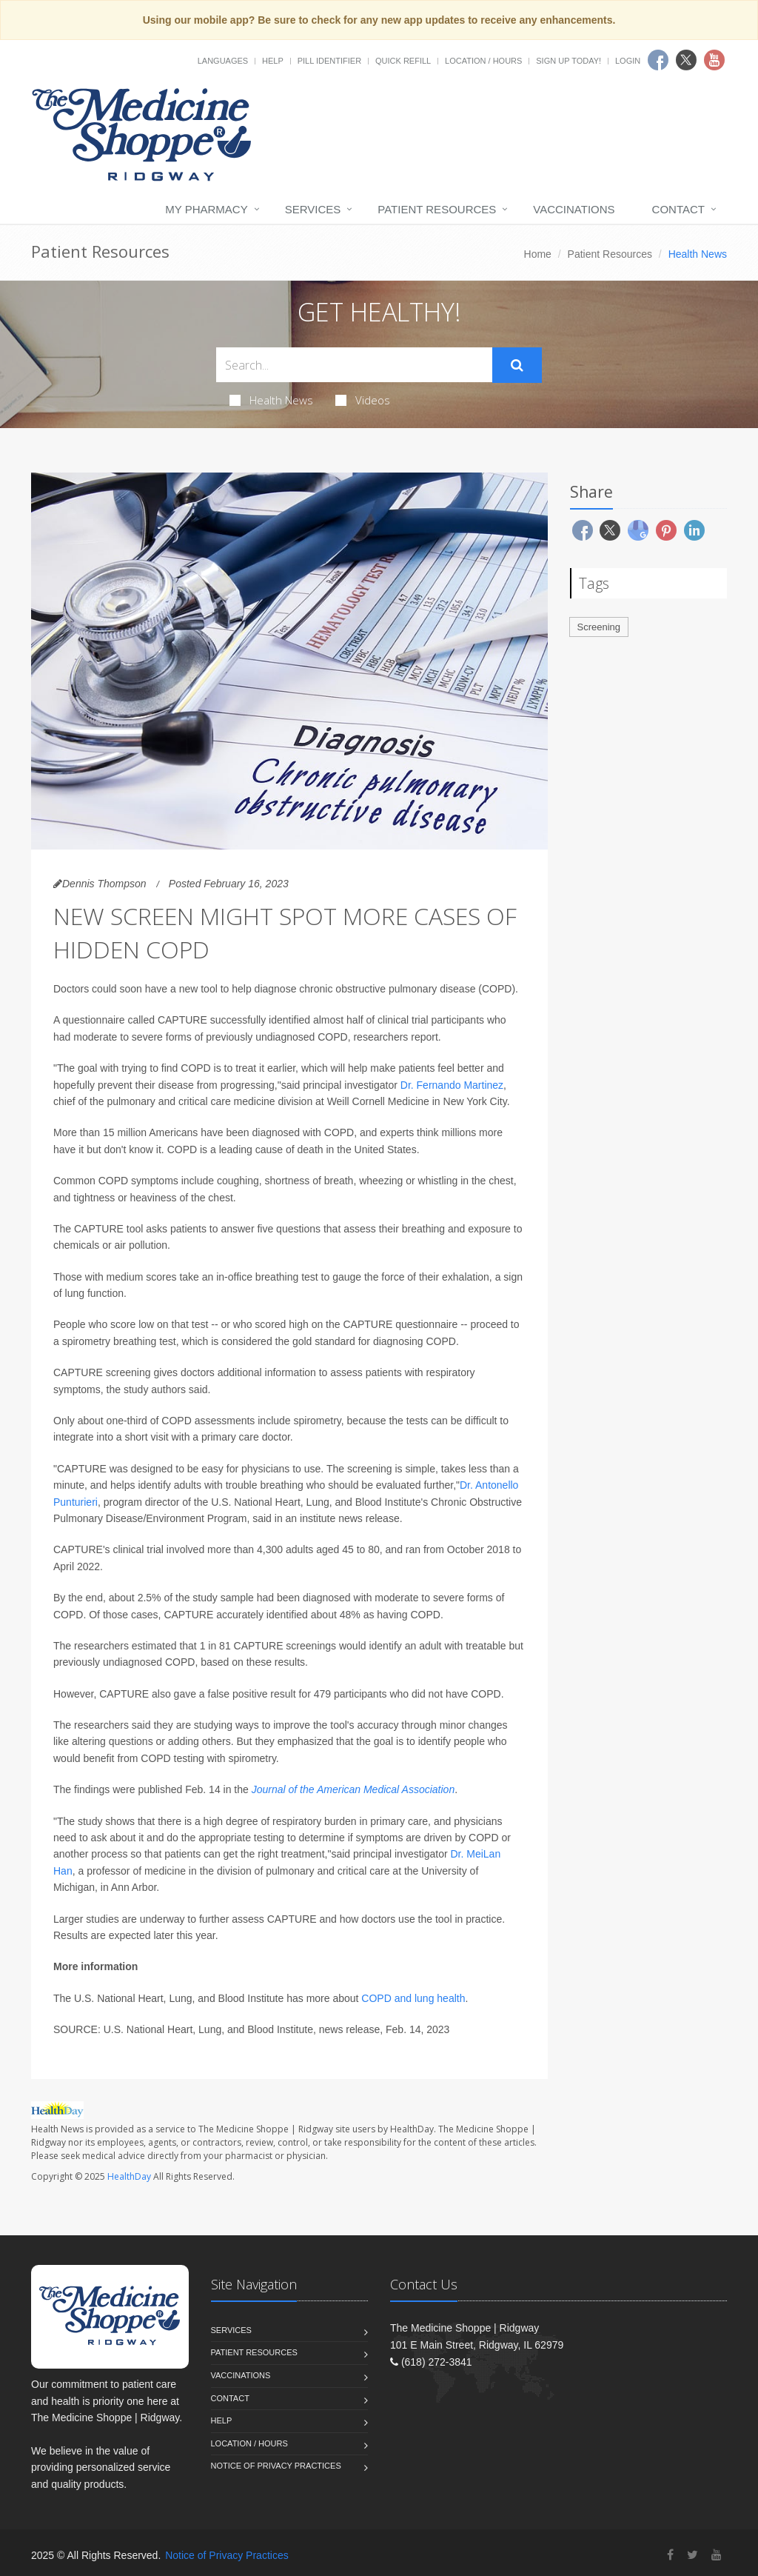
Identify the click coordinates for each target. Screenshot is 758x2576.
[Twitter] (692, 2555)
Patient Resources (437, 209)
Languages (223, 60)
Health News (271, 400)
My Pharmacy (206, 209)
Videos (362, 400)
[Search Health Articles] (354, 364)
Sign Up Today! (568, 60)
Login (627, 60)
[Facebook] (670, 2555)
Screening (599, 627)
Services (313, 209)
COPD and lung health (413, 1998)
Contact (678, 209)
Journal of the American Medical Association (353, 1789)
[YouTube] (716, 2555)
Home (537, 254)
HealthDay (129, 2176)
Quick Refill (403, 60)
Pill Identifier (329, 60)
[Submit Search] (517, 365)
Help (273, 60)
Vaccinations (573, 209)
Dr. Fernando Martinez (451, 1085)
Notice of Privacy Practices (276, 2465)
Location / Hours (483, 60)
